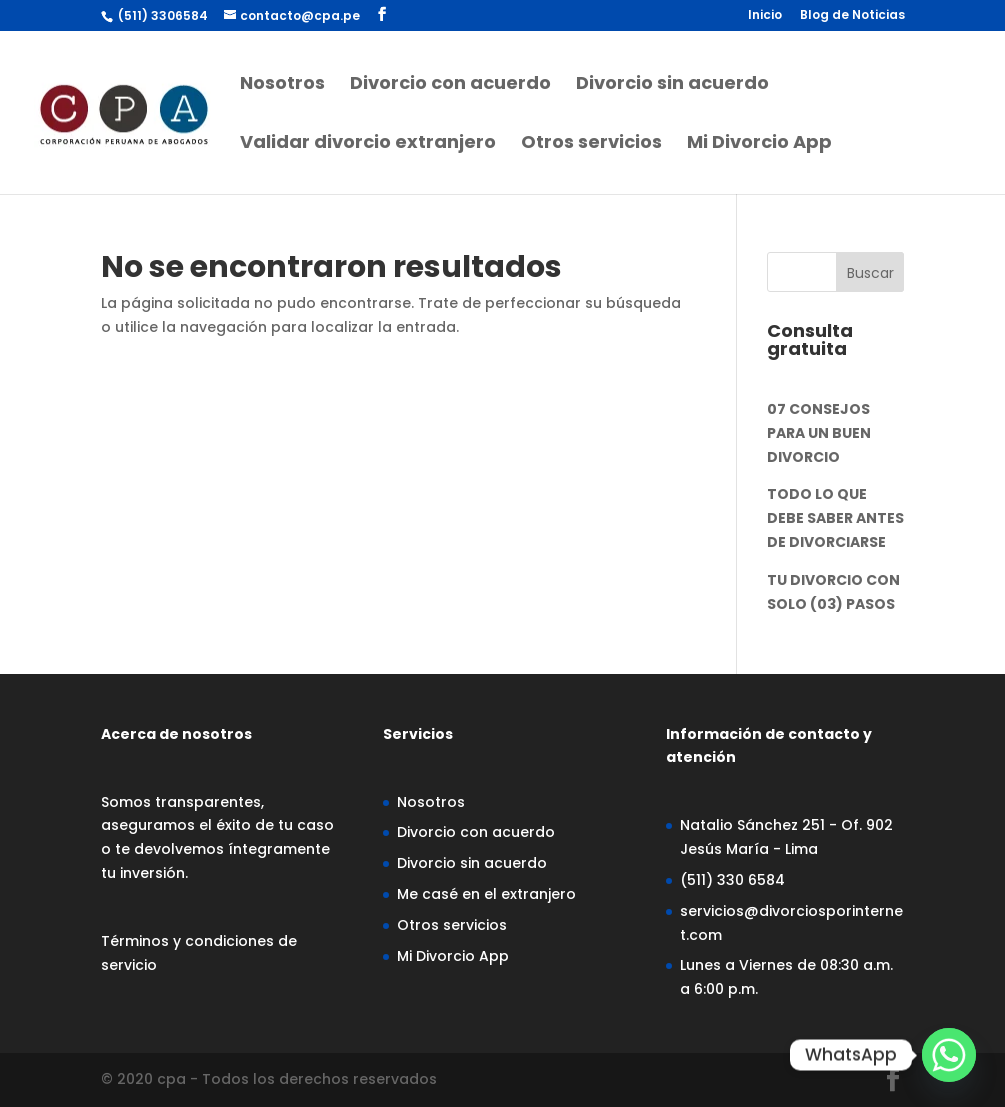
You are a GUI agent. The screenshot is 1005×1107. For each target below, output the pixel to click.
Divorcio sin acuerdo (672, 85)
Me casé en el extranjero (486, 894)
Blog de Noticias (852, 16)
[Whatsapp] (949, 1055)
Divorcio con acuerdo (450, 85)
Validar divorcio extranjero (368, 144)
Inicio (765, 16)
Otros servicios (591, 144)
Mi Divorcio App (759, 144)
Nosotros (282, 85)
